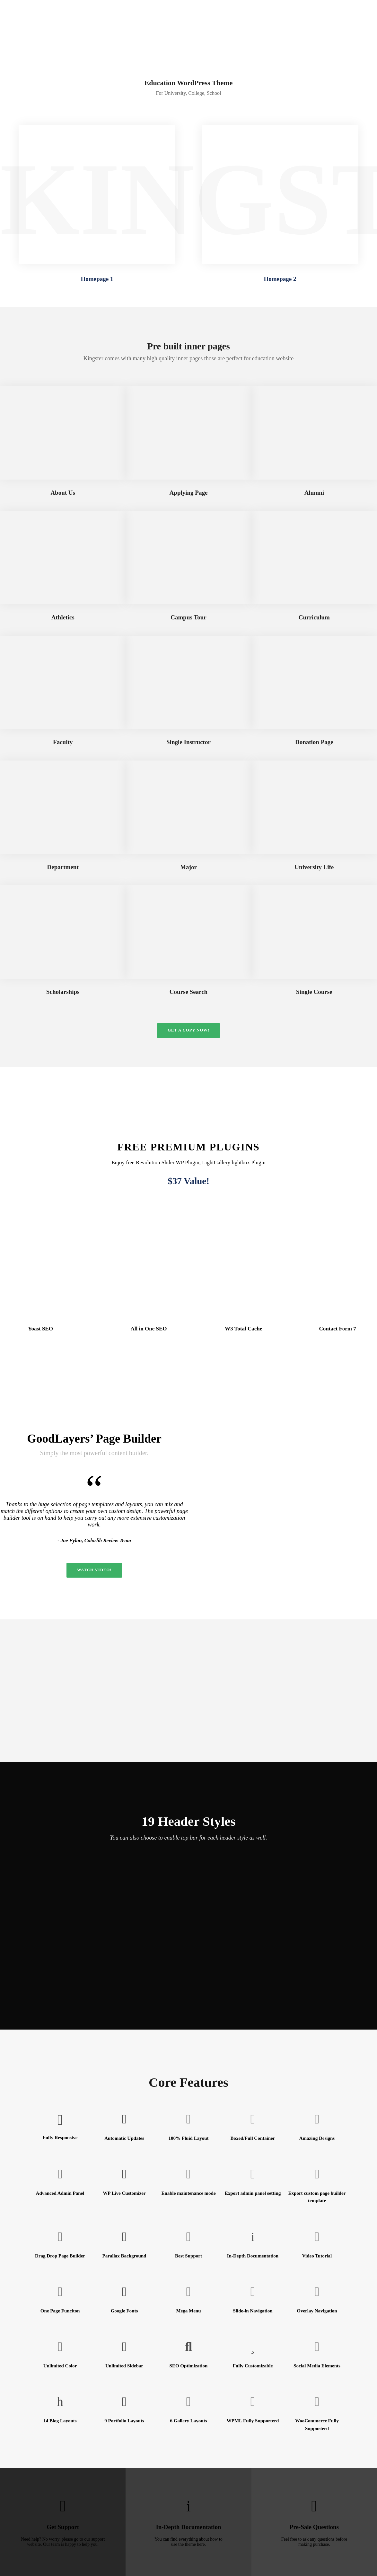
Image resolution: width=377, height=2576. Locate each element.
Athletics (63, 617)
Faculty (63, 742)
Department (63, 867)
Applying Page (189, 492)
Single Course (314, 991)
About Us (62, 492)
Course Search (188, 991)
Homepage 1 (97, 278)
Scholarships (62, 991)
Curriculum (314, 617)
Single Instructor (188, 742)
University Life (314, 867)
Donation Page (314, 742)
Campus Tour (188, 617)
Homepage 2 (280, 278)
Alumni (314, 492)
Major (188, 867)
